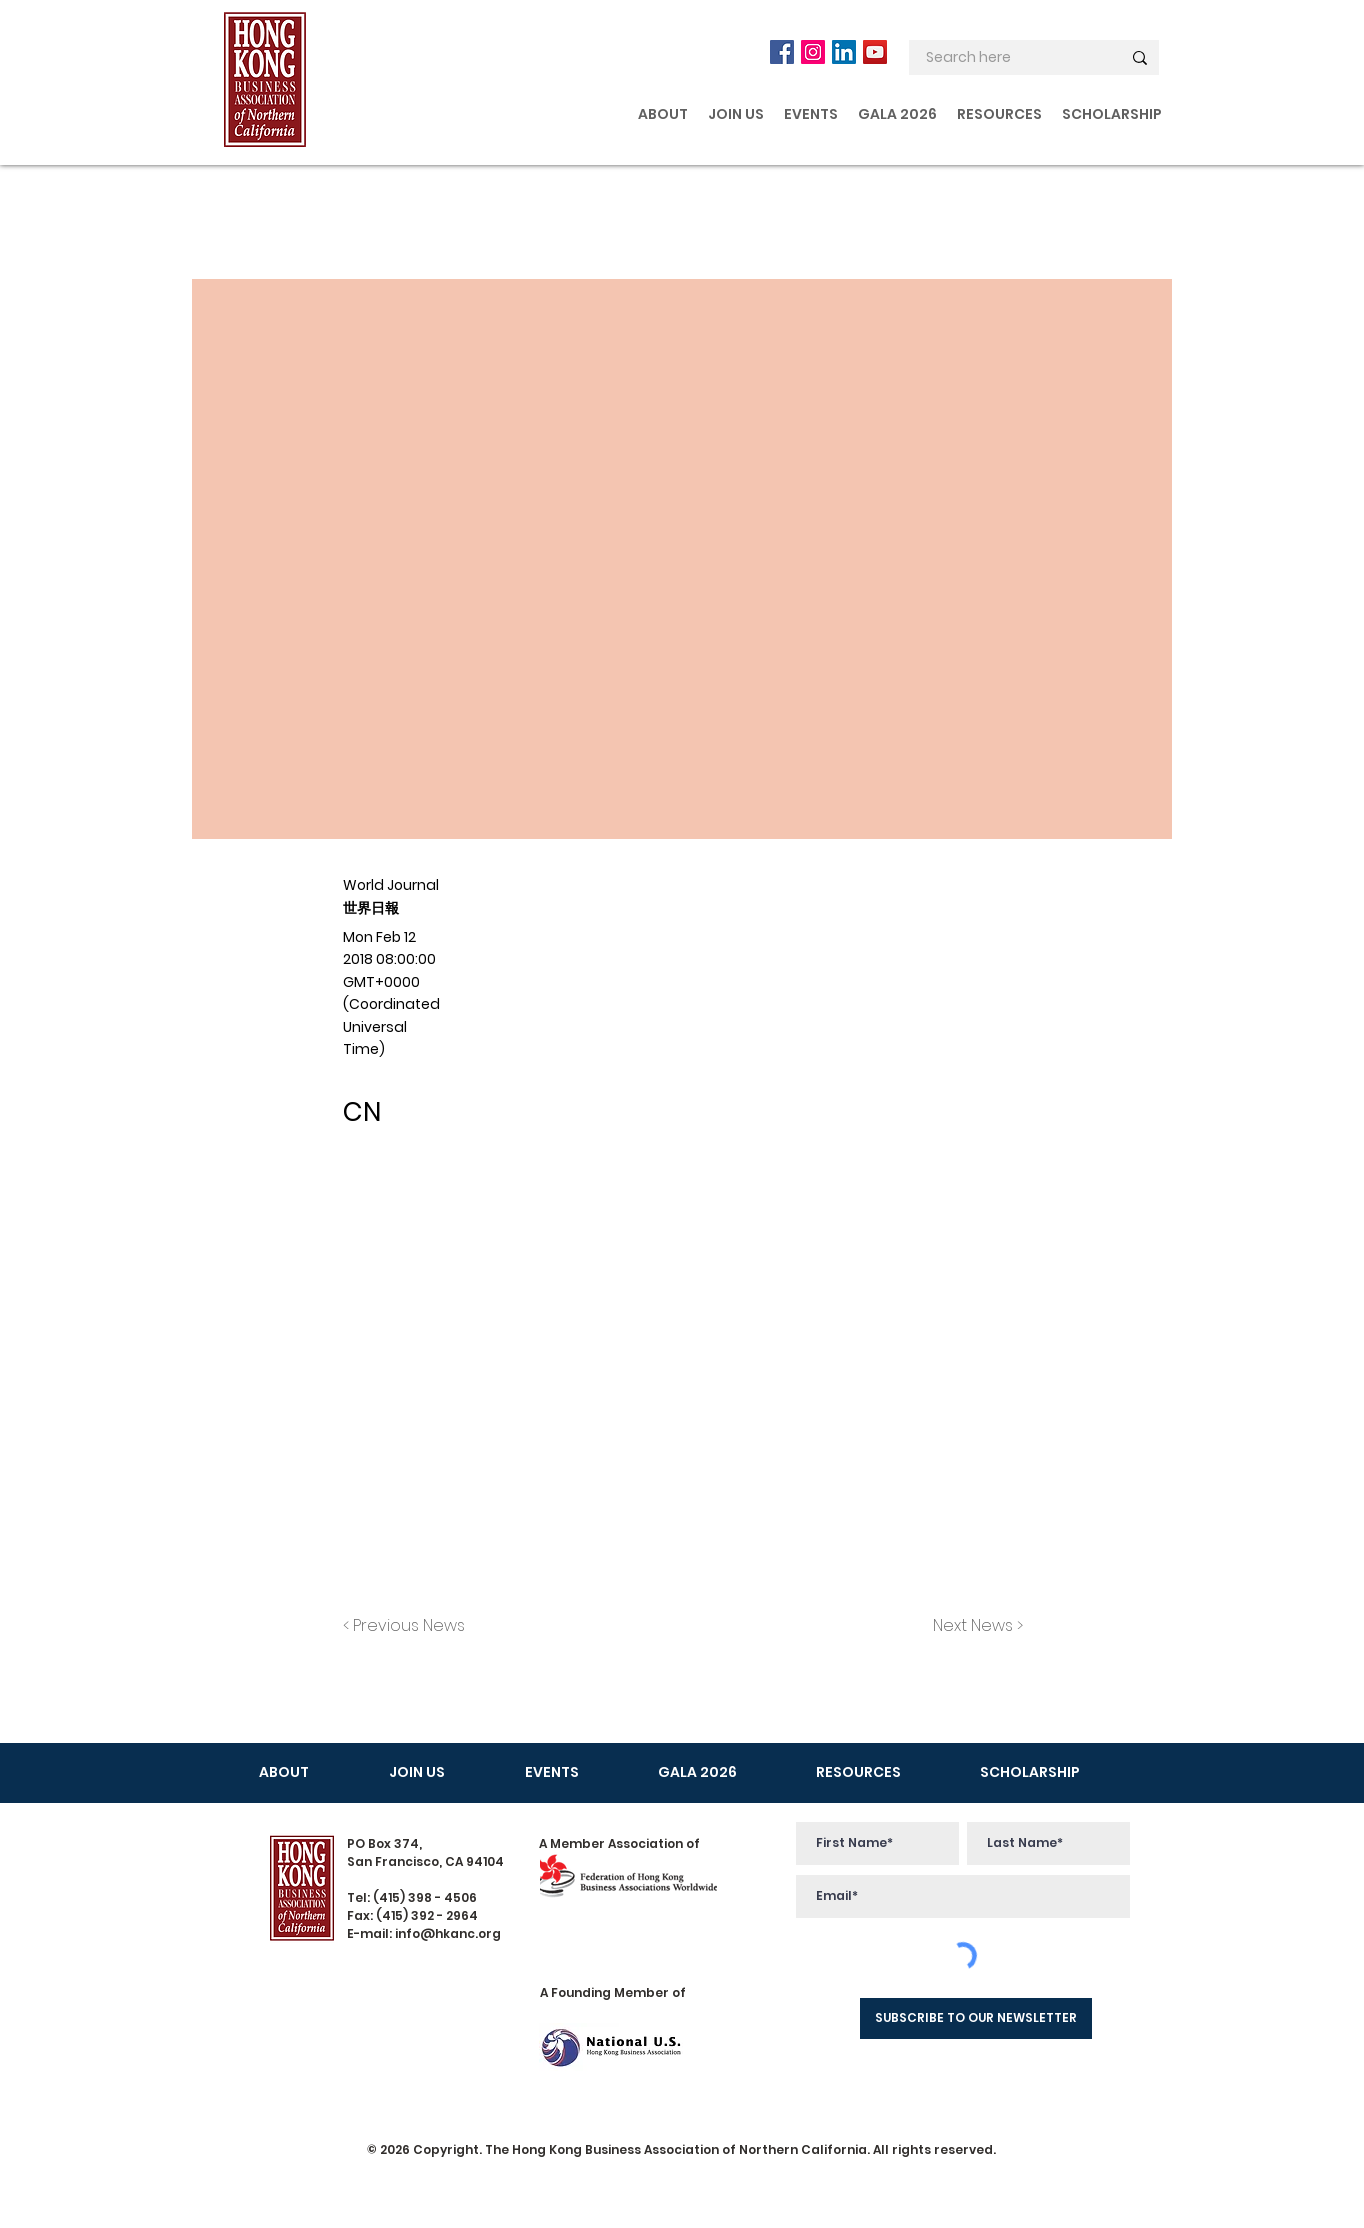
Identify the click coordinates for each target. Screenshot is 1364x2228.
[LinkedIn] (844, 52)
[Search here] (1008, 58)
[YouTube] (875, 52)
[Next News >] (973, 1626)
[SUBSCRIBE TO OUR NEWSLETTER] (976, 2018)
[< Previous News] (409, 1626)
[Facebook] (782, 52)
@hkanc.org (460, 1933)
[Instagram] (813, 52)
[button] (663, 114)
